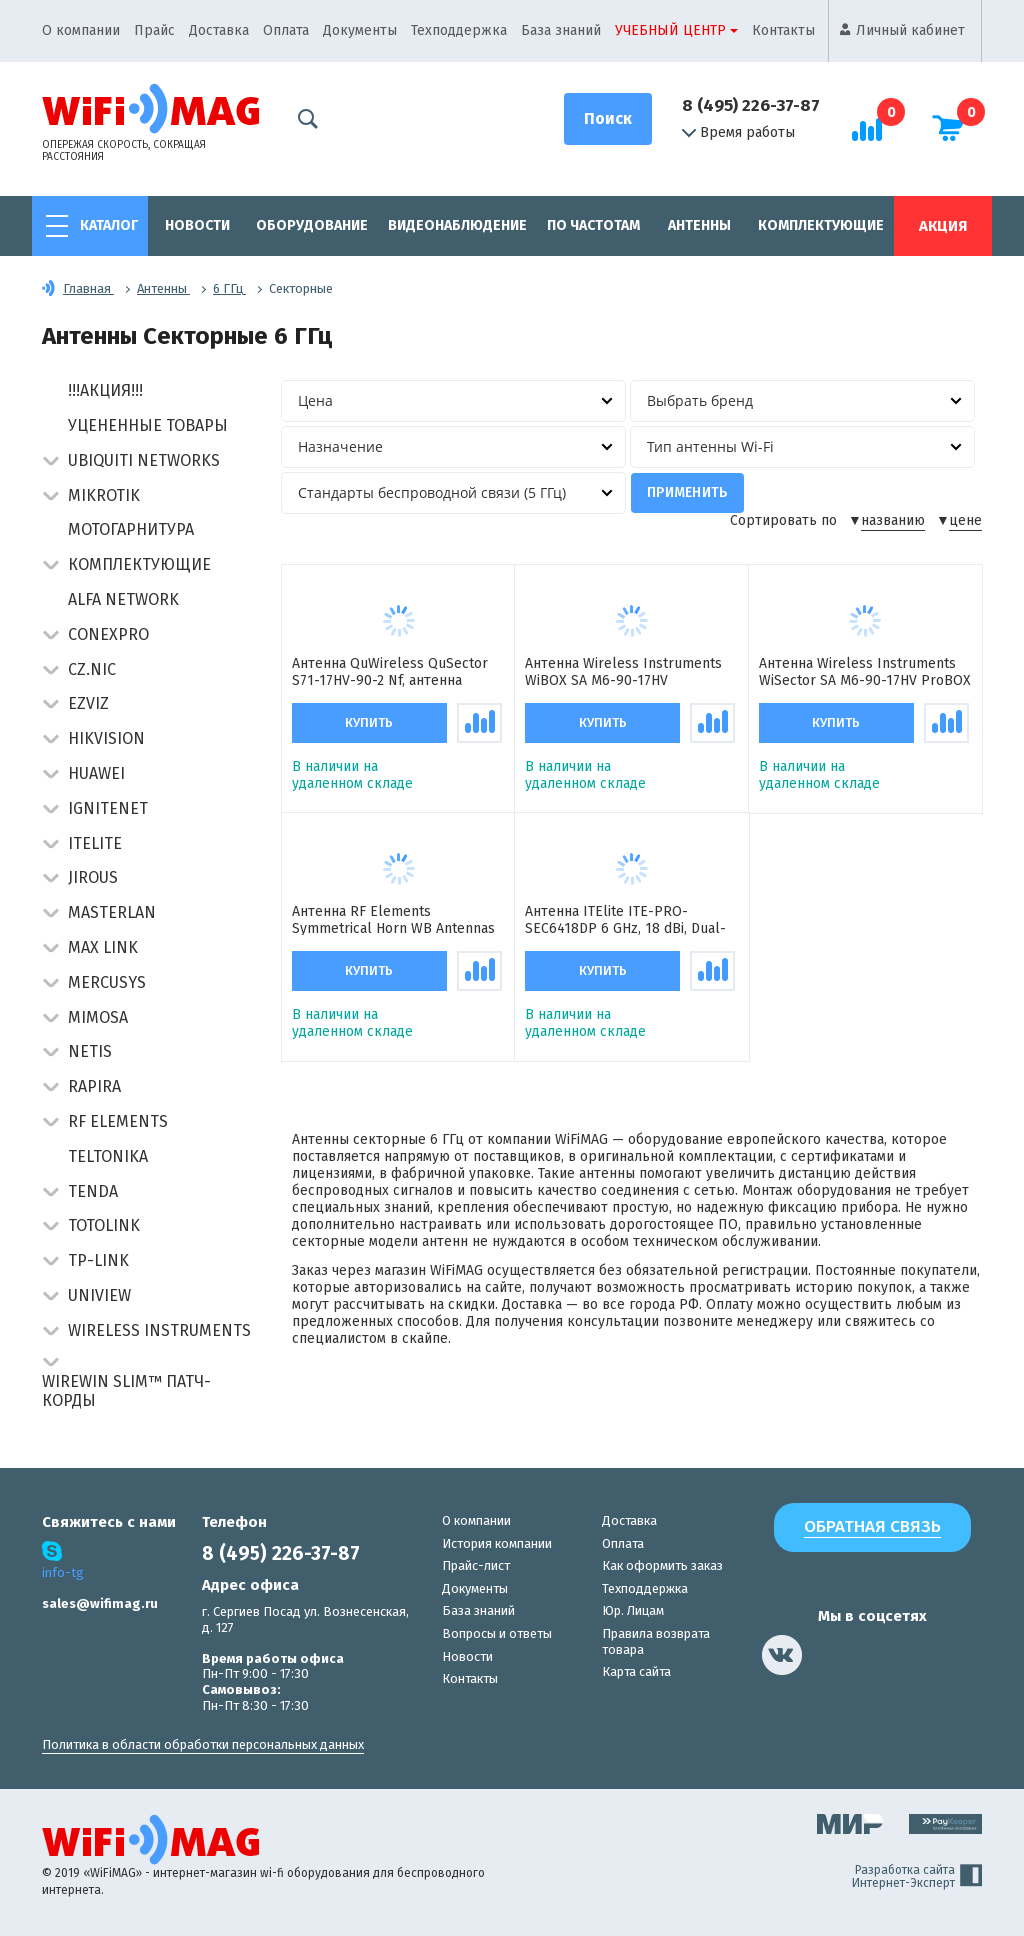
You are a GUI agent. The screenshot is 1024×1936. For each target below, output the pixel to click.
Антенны (699, 225)
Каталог (109, 225)
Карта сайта (636, 1671)
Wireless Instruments (159, 1330)
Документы (360, 30)
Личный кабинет (910, 30)
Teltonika (108, 1156)
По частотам (593, 225)
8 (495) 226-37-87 (751, 105)
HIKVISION (106, 738)
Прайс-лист (476, 1565)
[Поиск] (608, 119)
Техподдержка (459, 30)
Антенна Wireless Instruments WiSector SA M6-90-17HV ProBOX (865, 672)
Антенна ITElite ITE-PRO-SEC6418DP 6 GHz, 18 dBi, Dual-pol (625, 921)
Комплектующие (821, 225)
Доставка (219, 30)
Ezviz (88, 703)
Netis (90, 1051)
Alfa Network (123, 599)
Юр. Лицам (633, 1610)
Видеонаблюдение (457, 225)
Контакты (783, 30)
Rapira (94, 1086)
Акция (943, 226)
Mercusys (107, 982)
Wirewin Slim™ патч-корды (126, 1391)
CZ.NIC (92, 669)
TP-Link (98, 1260)
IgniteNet (108, 808)
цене (965, 521)
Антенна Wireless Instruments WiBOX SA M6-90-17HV (623, 672)
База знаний (561, 30)
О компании (81, 30)
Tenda (93, 1191)
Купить (369, 723)
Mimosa (98, 1017)
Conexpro (108, 634)
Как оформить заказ (662, 1565)
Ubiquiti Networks (144, 460)
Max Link (103, 947)
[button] (50, 462)
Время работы (738, 133)
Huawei (96, 773)
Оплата (286, 30)
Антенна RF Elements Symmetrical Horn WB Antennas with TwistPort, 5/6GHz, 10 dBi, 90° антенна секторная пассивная (393, 921)
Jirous (93, 877)
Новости (197, 225)
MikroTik (104, 495)
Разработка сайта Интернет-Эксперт (917, 1877)
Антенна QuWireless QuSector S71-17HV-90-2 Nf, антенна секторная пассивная (390, 672)
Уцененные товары (148, 425)
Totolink (104, 1225)
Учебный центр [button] (670, 30)
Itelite (95, 843)
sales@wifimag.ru (100, 1603)
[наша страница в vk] (782, 1655)
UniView (99, 1295)
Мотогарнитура (131, 529)
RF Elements (118, 1121)
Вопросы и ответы (497, 1633)
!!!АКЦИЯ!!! (105, 390)
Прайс (154, 30)
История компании (497, 1543)
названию (893, 521)
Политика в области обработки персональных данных (203, 1744)
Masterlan (112, 912)
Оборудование (312, 225)
